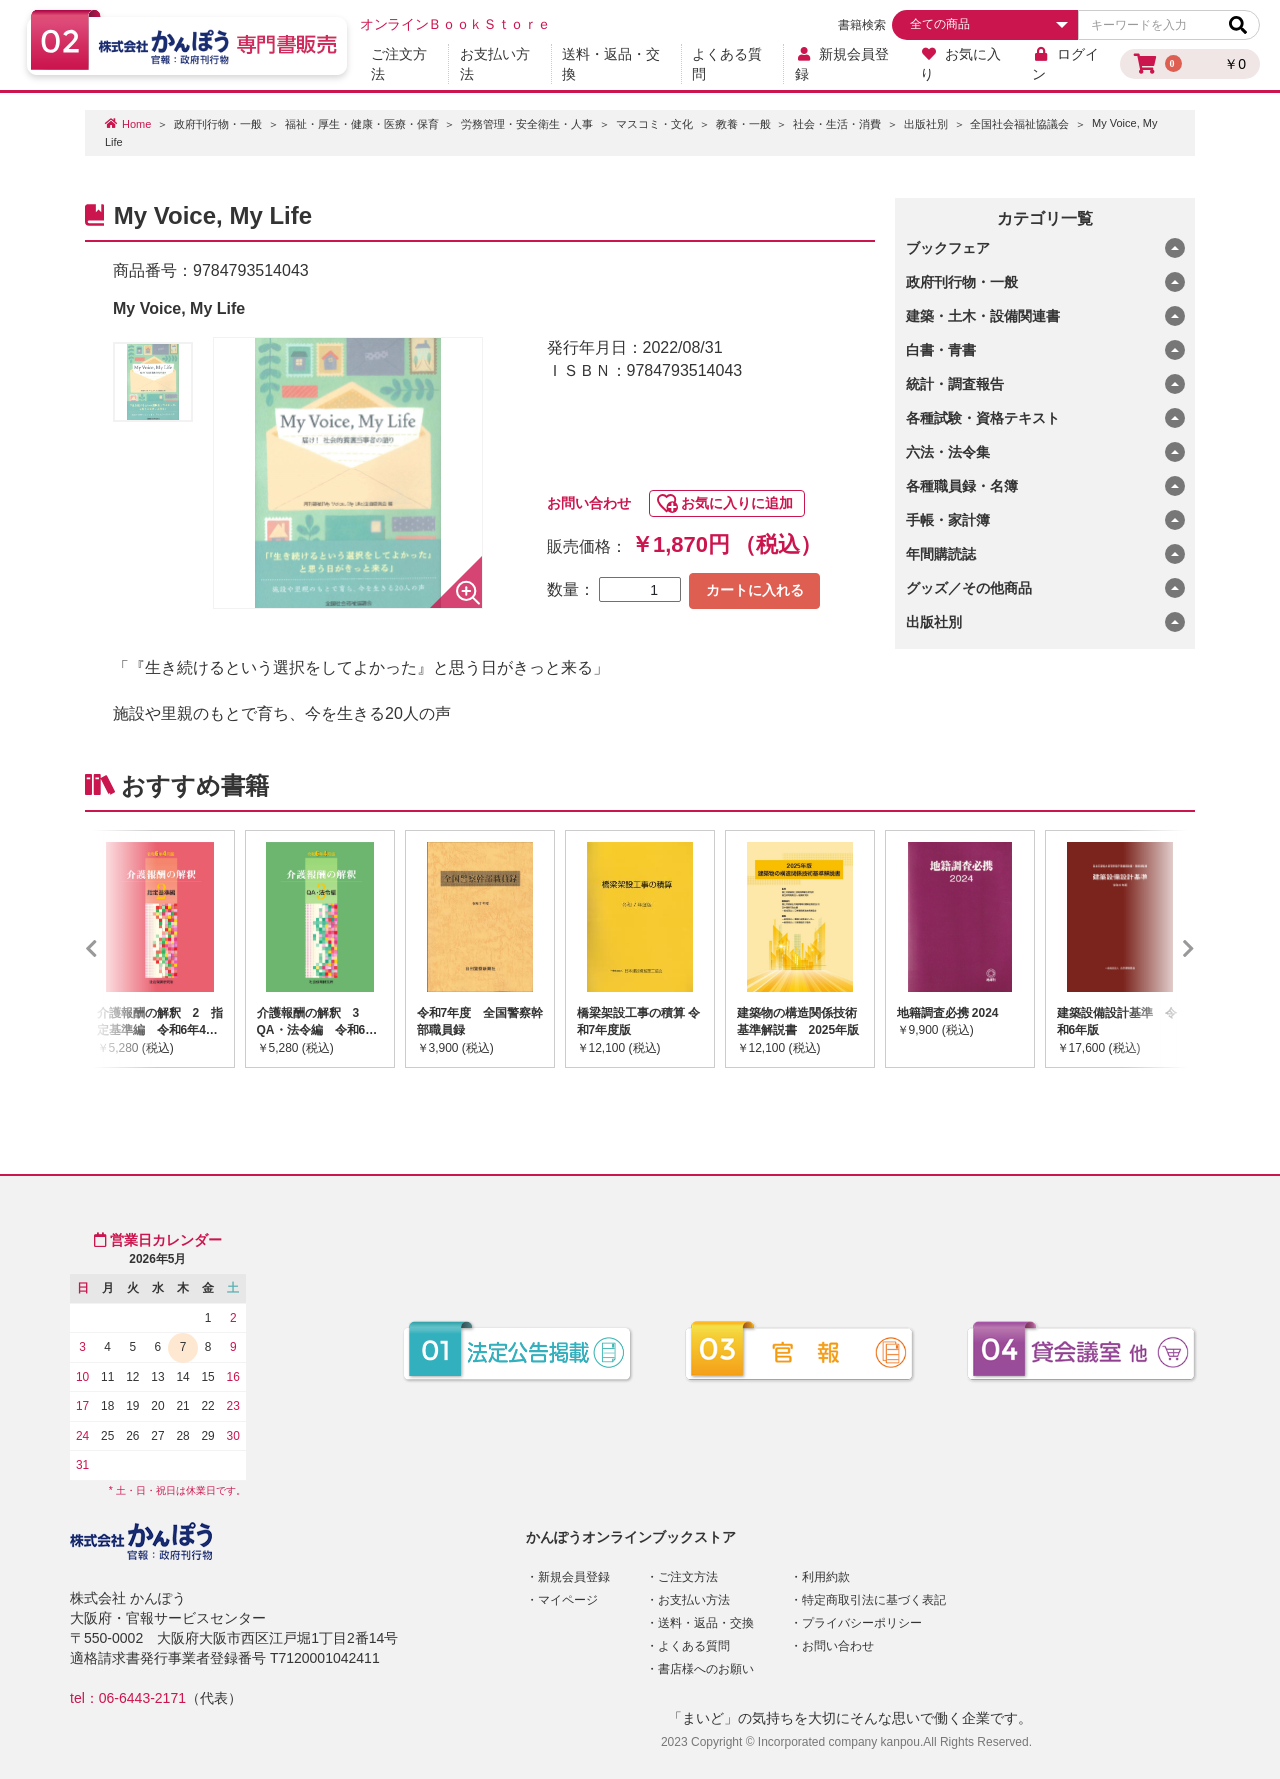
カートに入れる (755, 590)
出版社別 (926, 124)
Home (136, 124)
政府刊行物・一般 (218, 124)
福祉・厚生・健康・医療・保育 (362, 124)
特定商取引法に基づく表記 (874, 1600)
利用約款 (826, 1577)
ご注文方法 (399, 64)
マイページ (568, 1600)
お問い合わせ (589, 503)
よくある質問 (727, 64)
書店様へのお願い (706, 1669)
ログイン (1065, 64)
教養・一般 (743, 124)
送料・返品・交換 (611, 64)
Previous (121, 949)
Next (1159, 949)
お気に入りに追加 (737, 503)
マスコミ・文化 (654, 124)
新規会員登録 (842, 64)
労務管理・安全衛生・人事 (527, 124)
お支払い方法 (495, 64)
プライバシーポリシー (862, 1623)
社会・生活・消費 (837, 124)
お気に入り (960, 64)
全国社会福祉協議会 (1019, 124)
